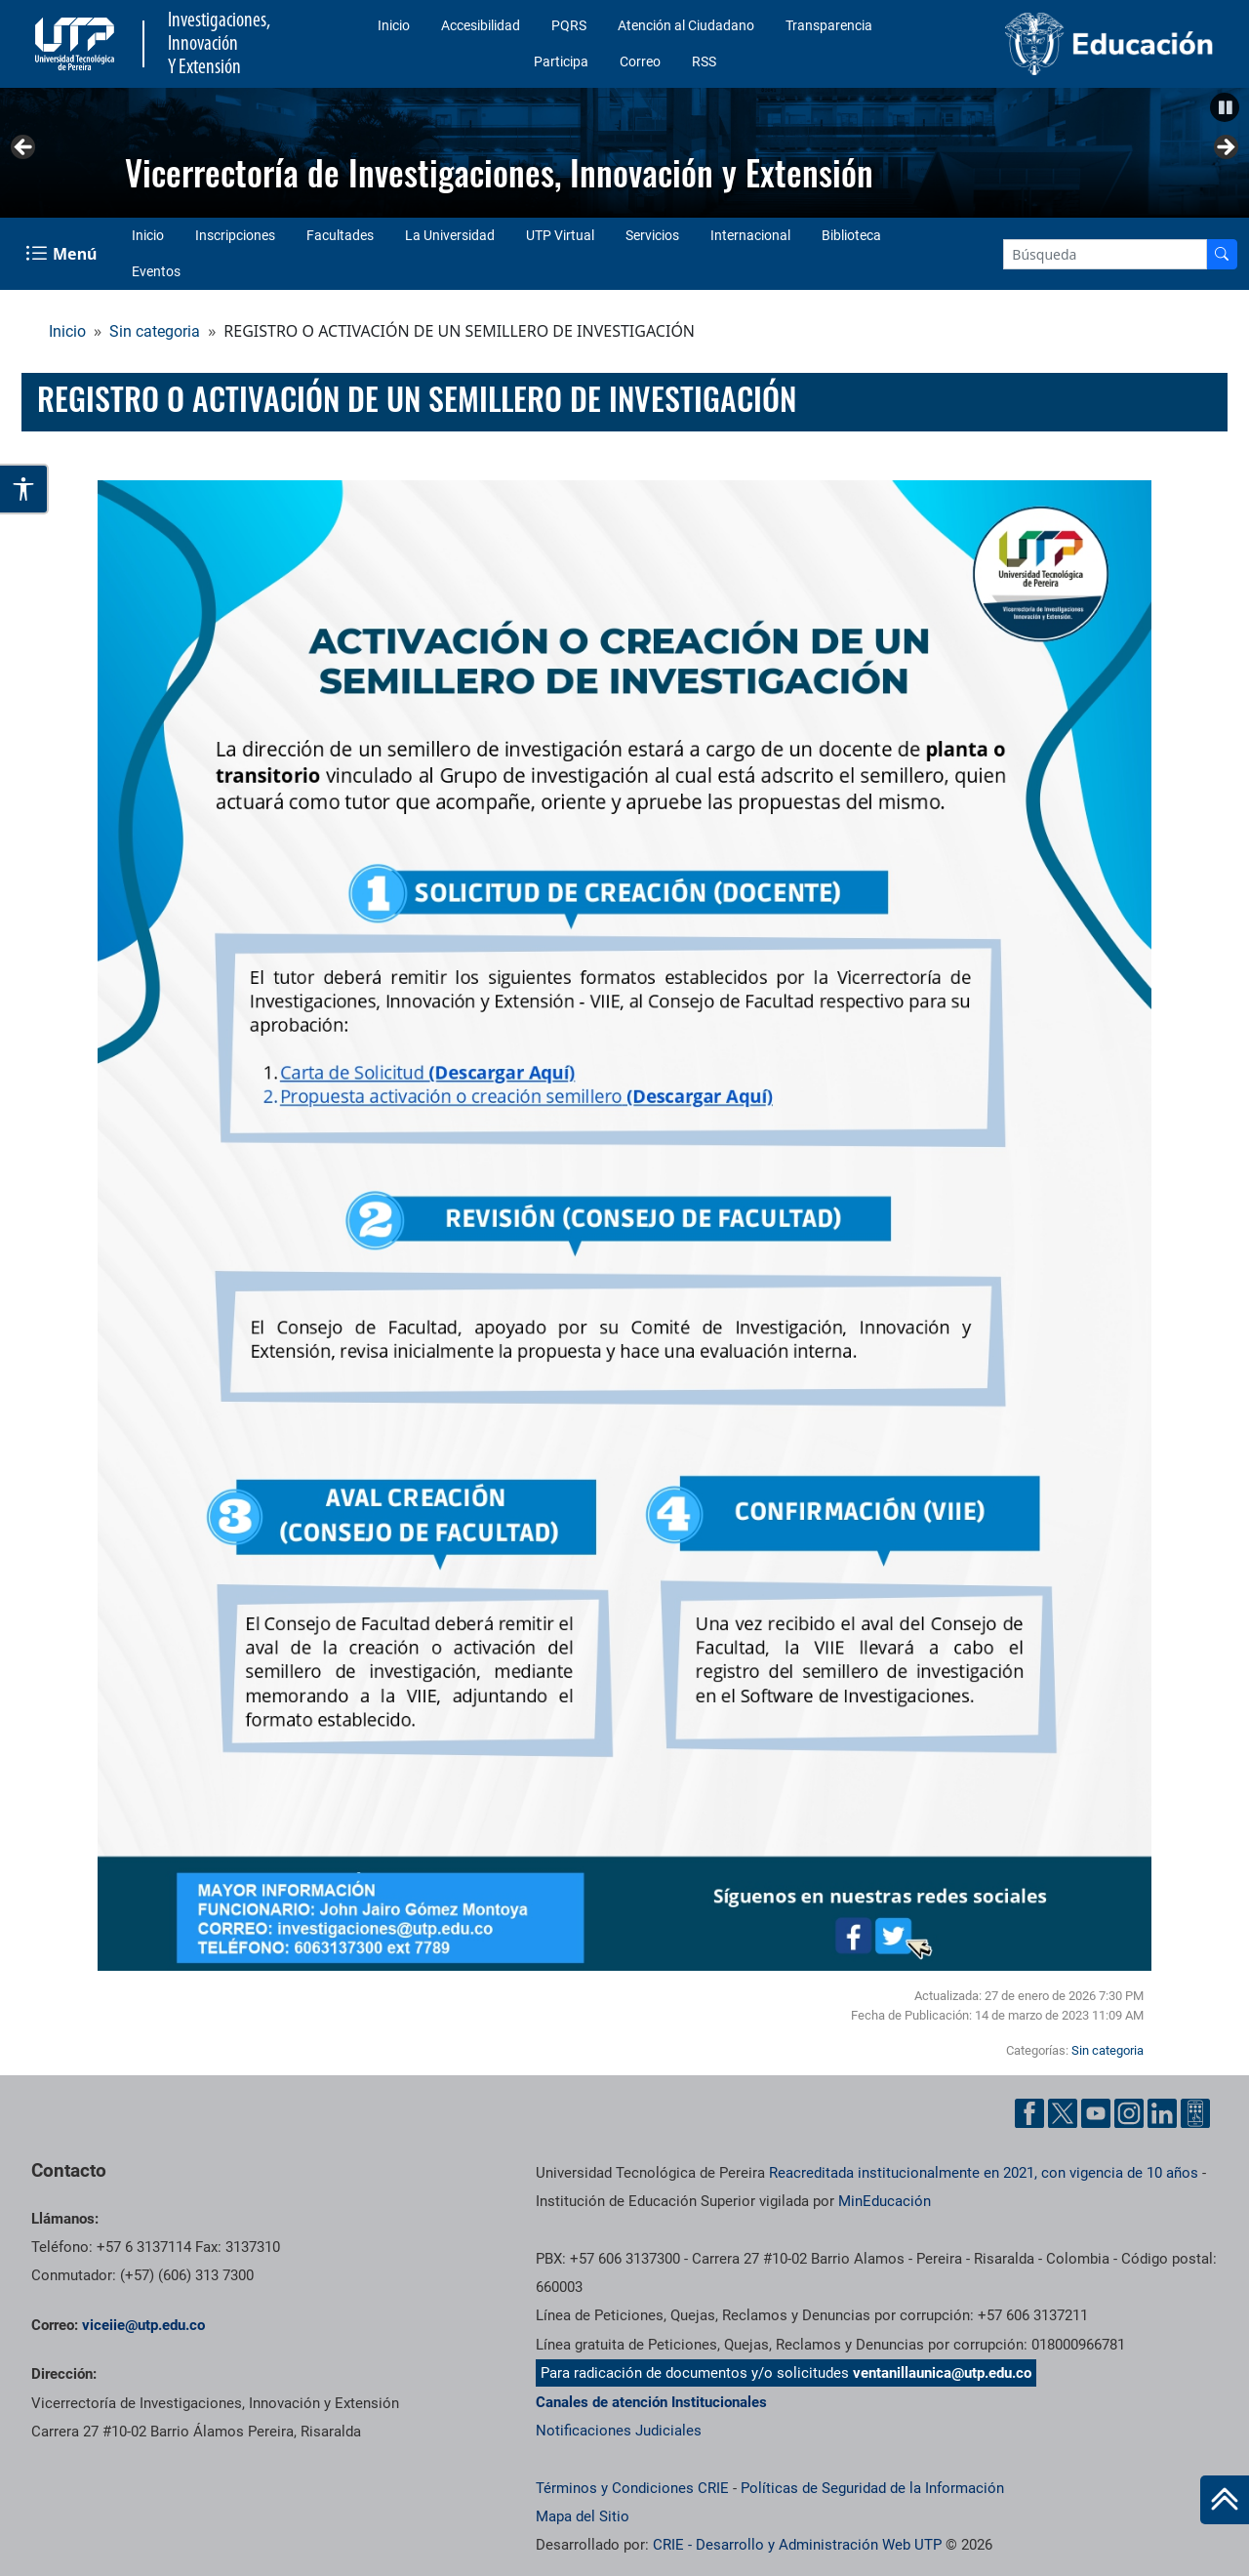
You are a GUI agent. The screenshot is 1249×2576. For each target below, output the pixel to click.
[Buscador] (1221, 254)
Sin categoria (154, 331)
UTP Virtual (560, 235)
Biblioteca (851, 235)
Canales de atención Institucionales (651, 2402)
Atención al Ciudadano (686, 25)
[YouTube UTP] (1095, 2113)
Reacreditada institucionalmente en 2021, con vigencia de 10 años (983, 2173)
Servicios (652, 235)
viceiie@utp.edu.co (143, 2325)
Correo (640, 61)
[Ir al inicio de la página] (1224, 2499)
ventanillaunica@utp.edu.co (942, 2373)
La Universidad (450, 235)
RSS (704, 61)
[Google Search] (1105, 254)
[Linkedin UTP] (1162, 2113)
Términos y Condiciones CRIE (632, 2488)
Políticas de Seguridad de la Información (872, 2488)
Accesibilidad (480, 25)
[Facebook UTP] (1029, 2113)
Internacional (750, 235)
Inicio (394, 25)
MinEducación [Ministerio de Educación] (884, 2201)
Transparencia (829, 25)
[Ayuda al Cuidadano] (1195, 2113)
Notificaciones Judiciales (619, 2430)
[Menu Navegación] (63, 253)
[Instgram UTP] (1129, 2113)
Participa (561, 61)
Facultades (340, 235)
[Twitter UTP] (1062, 2113)
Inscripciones (235, 235)
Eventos (156, 271)
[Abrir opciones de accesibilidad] (24, 489)
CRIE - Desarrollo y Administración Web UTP (797, 2545)
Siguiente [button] (1224, 148)
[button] (1224, 107)
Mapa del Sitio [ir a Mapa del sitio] (582, 2516)
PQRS (568, 25)
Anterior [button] (24, 148)
